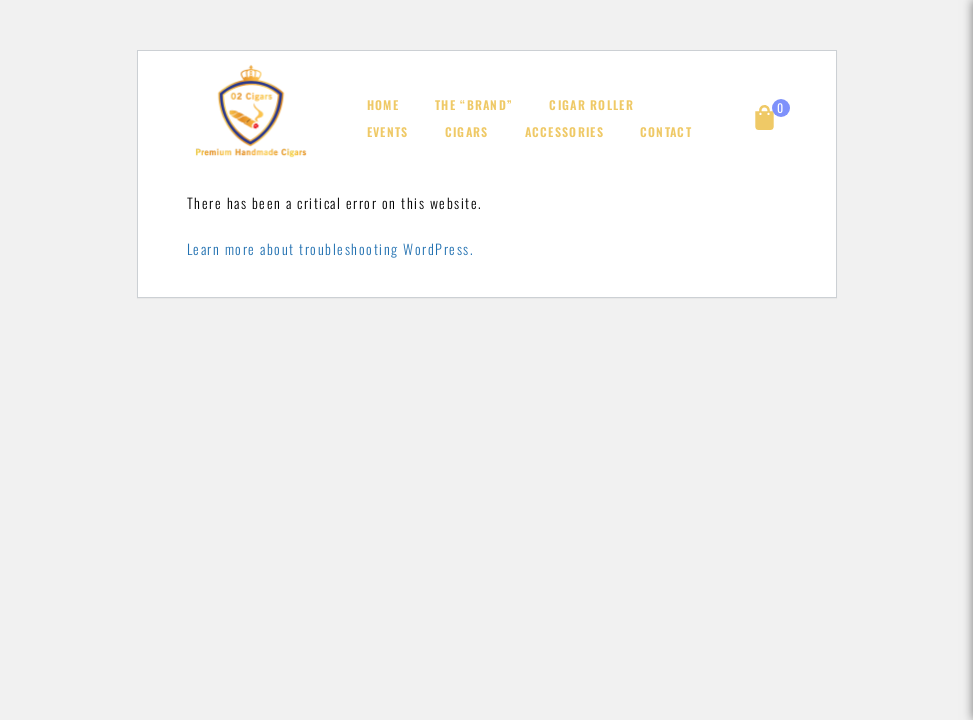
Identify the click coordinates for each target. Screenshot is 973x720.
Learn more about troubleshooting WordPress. (331, 248)
